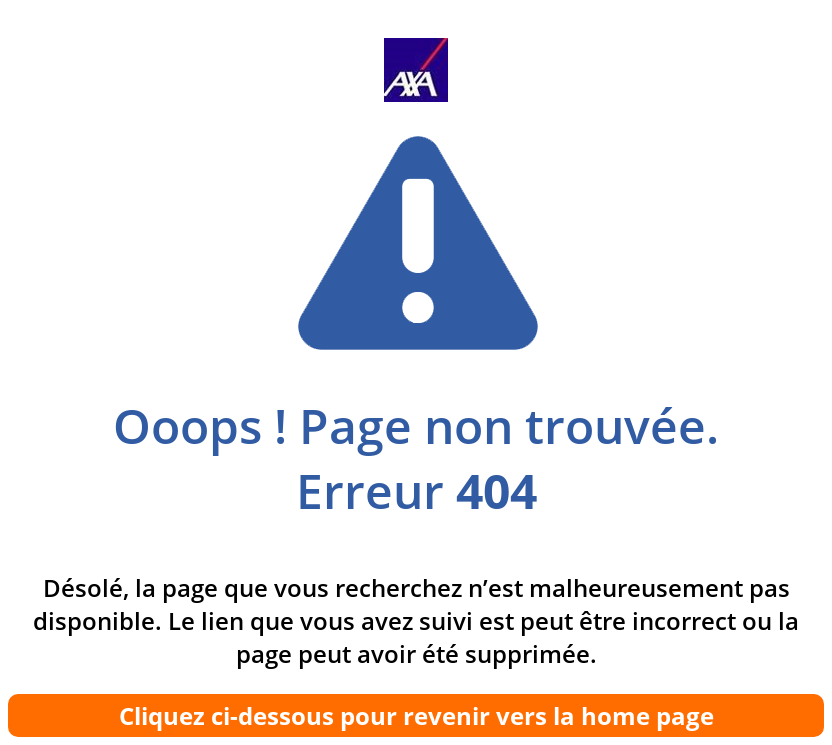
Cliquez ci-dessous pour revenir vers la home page (416, 715)
